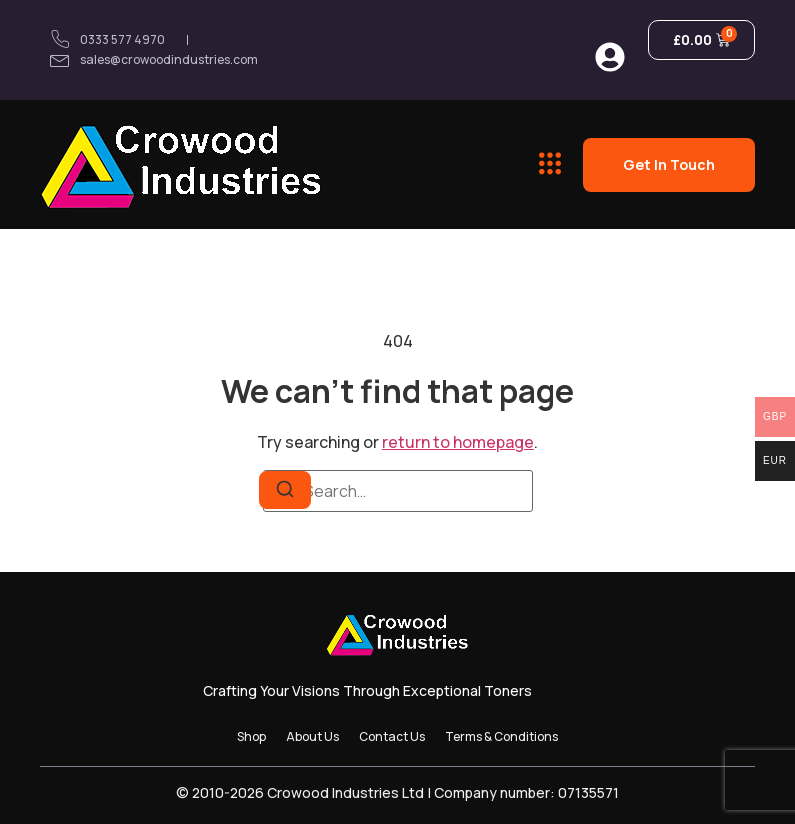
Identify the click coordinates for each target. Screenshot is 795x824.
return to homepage (458, 442)
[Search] (285, 490)
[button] (550, 164)
